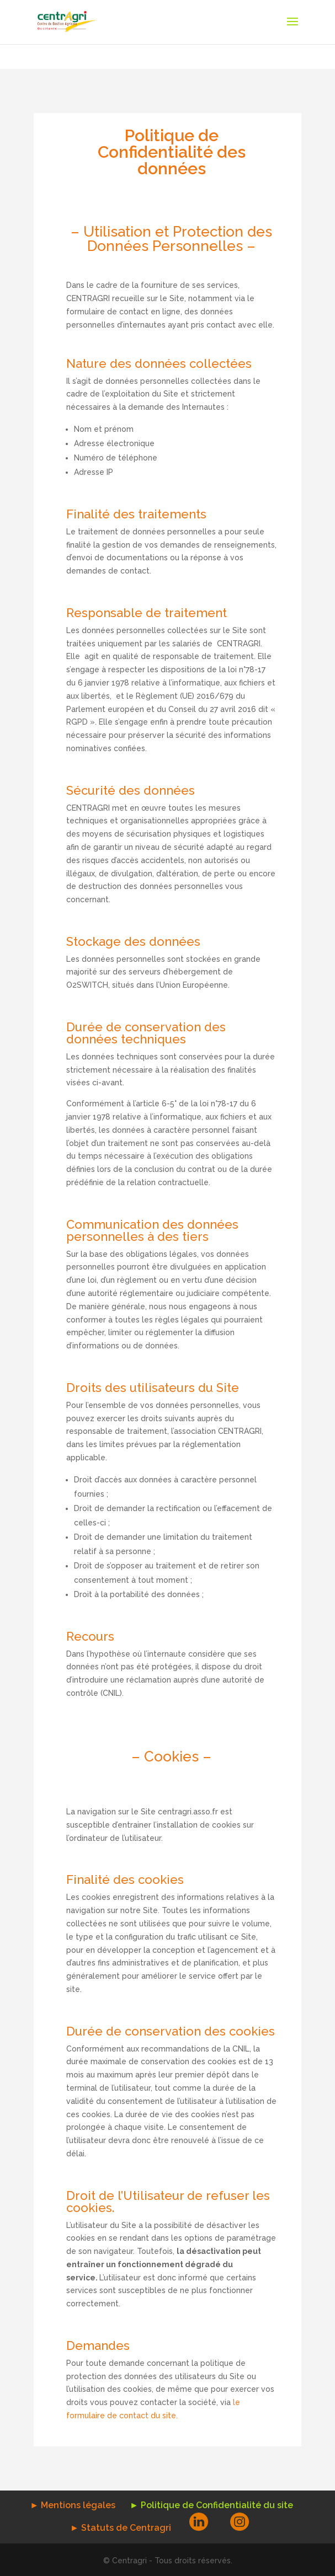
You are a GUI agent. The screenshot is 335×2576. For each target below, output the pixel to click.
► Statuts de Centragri (120, 2528)
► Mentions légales (72, 2505)
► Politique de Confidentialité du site (211, 2505)
